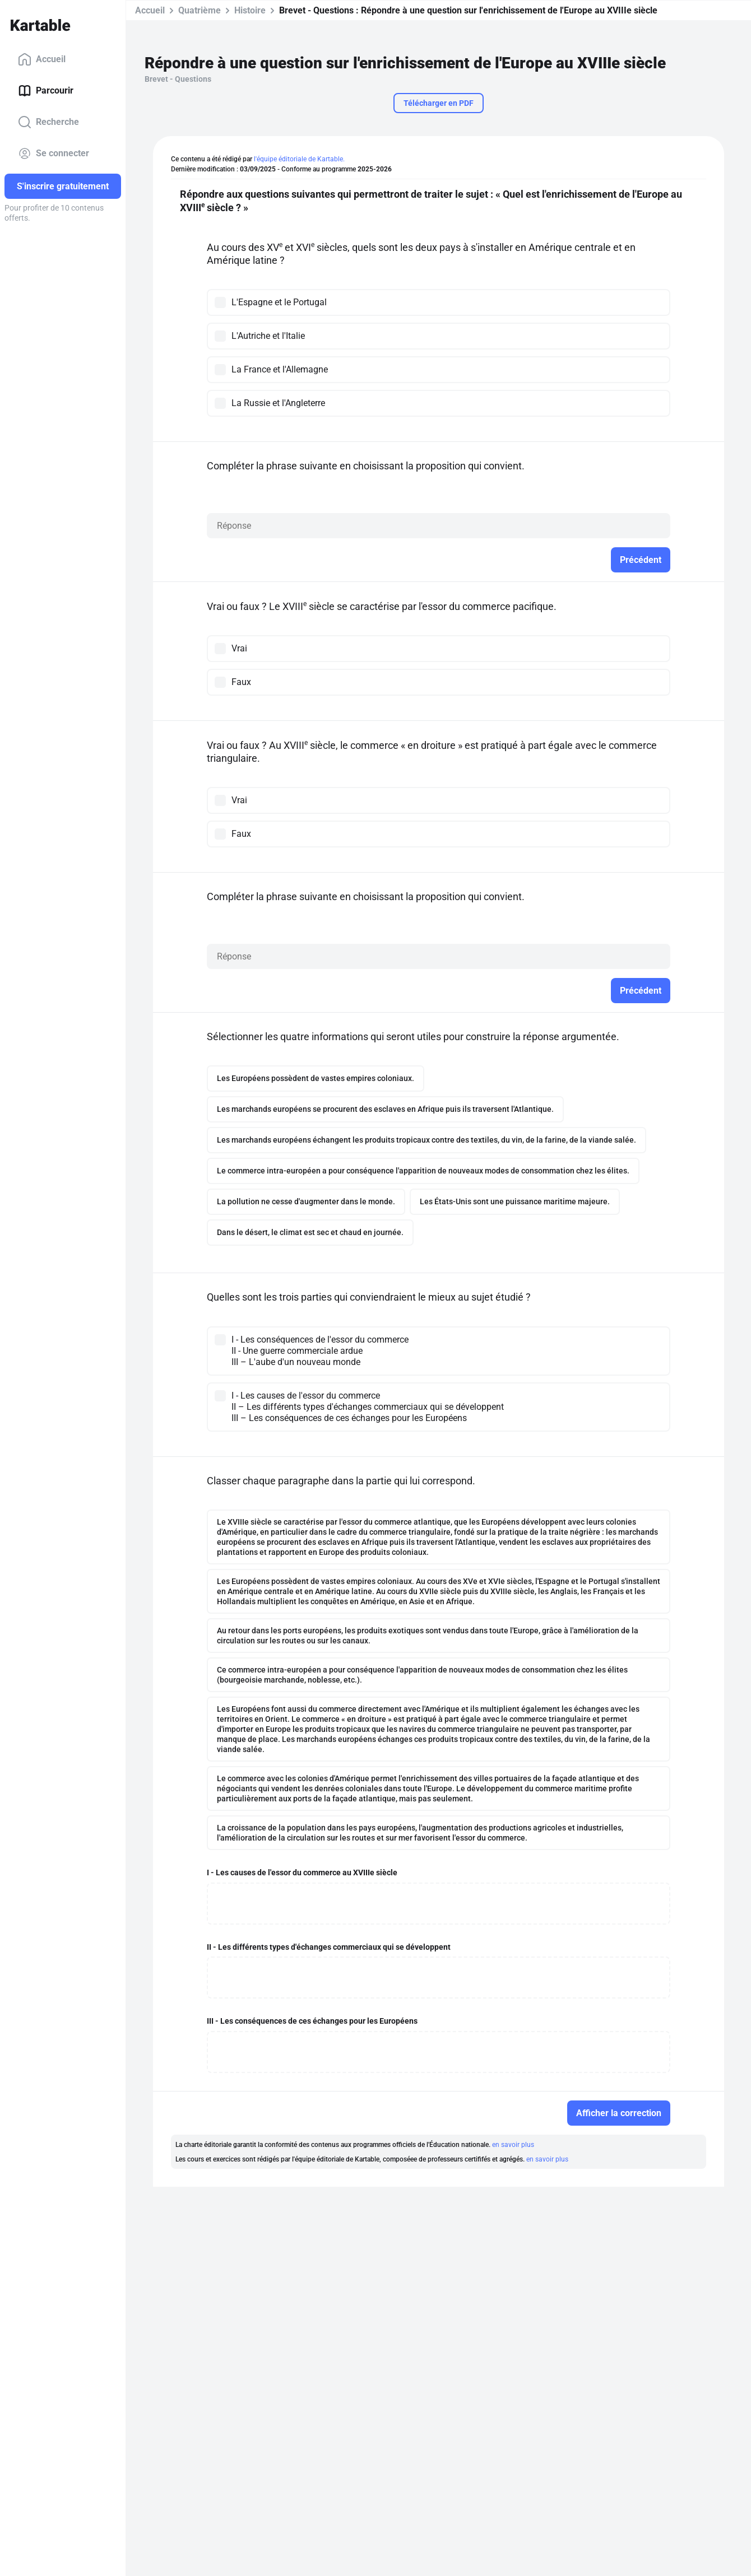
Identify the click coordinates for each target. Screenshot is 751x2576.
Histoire (250, 10)
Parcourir (45, 90)
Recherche (48, 122)
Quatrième (199, 10)
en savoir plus (513, 2145)
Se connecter (53, 153)
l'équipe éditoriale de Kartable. (299, 159)
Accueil (42, 59)
